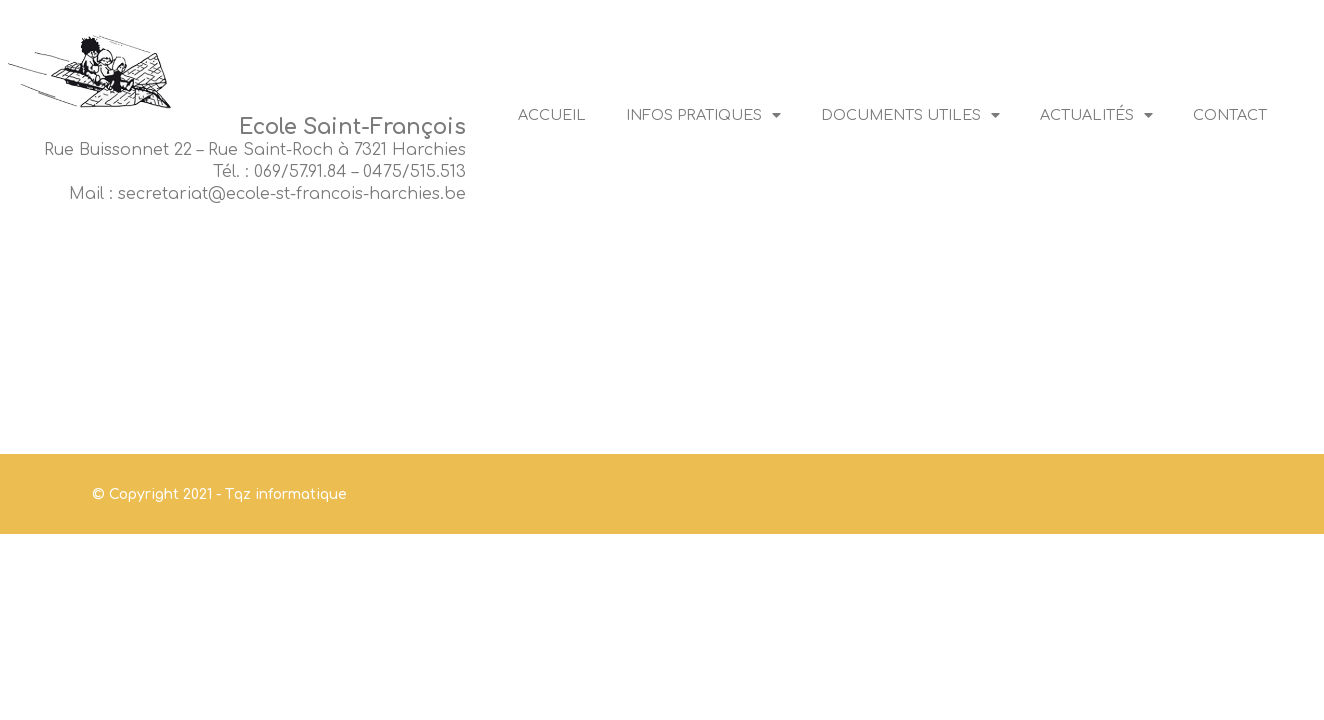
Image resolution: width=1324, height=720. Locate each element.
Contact (1230, 115)
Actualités (1096, 115)
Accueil (552, 115)
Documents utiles (910, 115)
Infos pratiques (703, 115)
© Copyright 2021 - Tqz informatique (219, 494)
